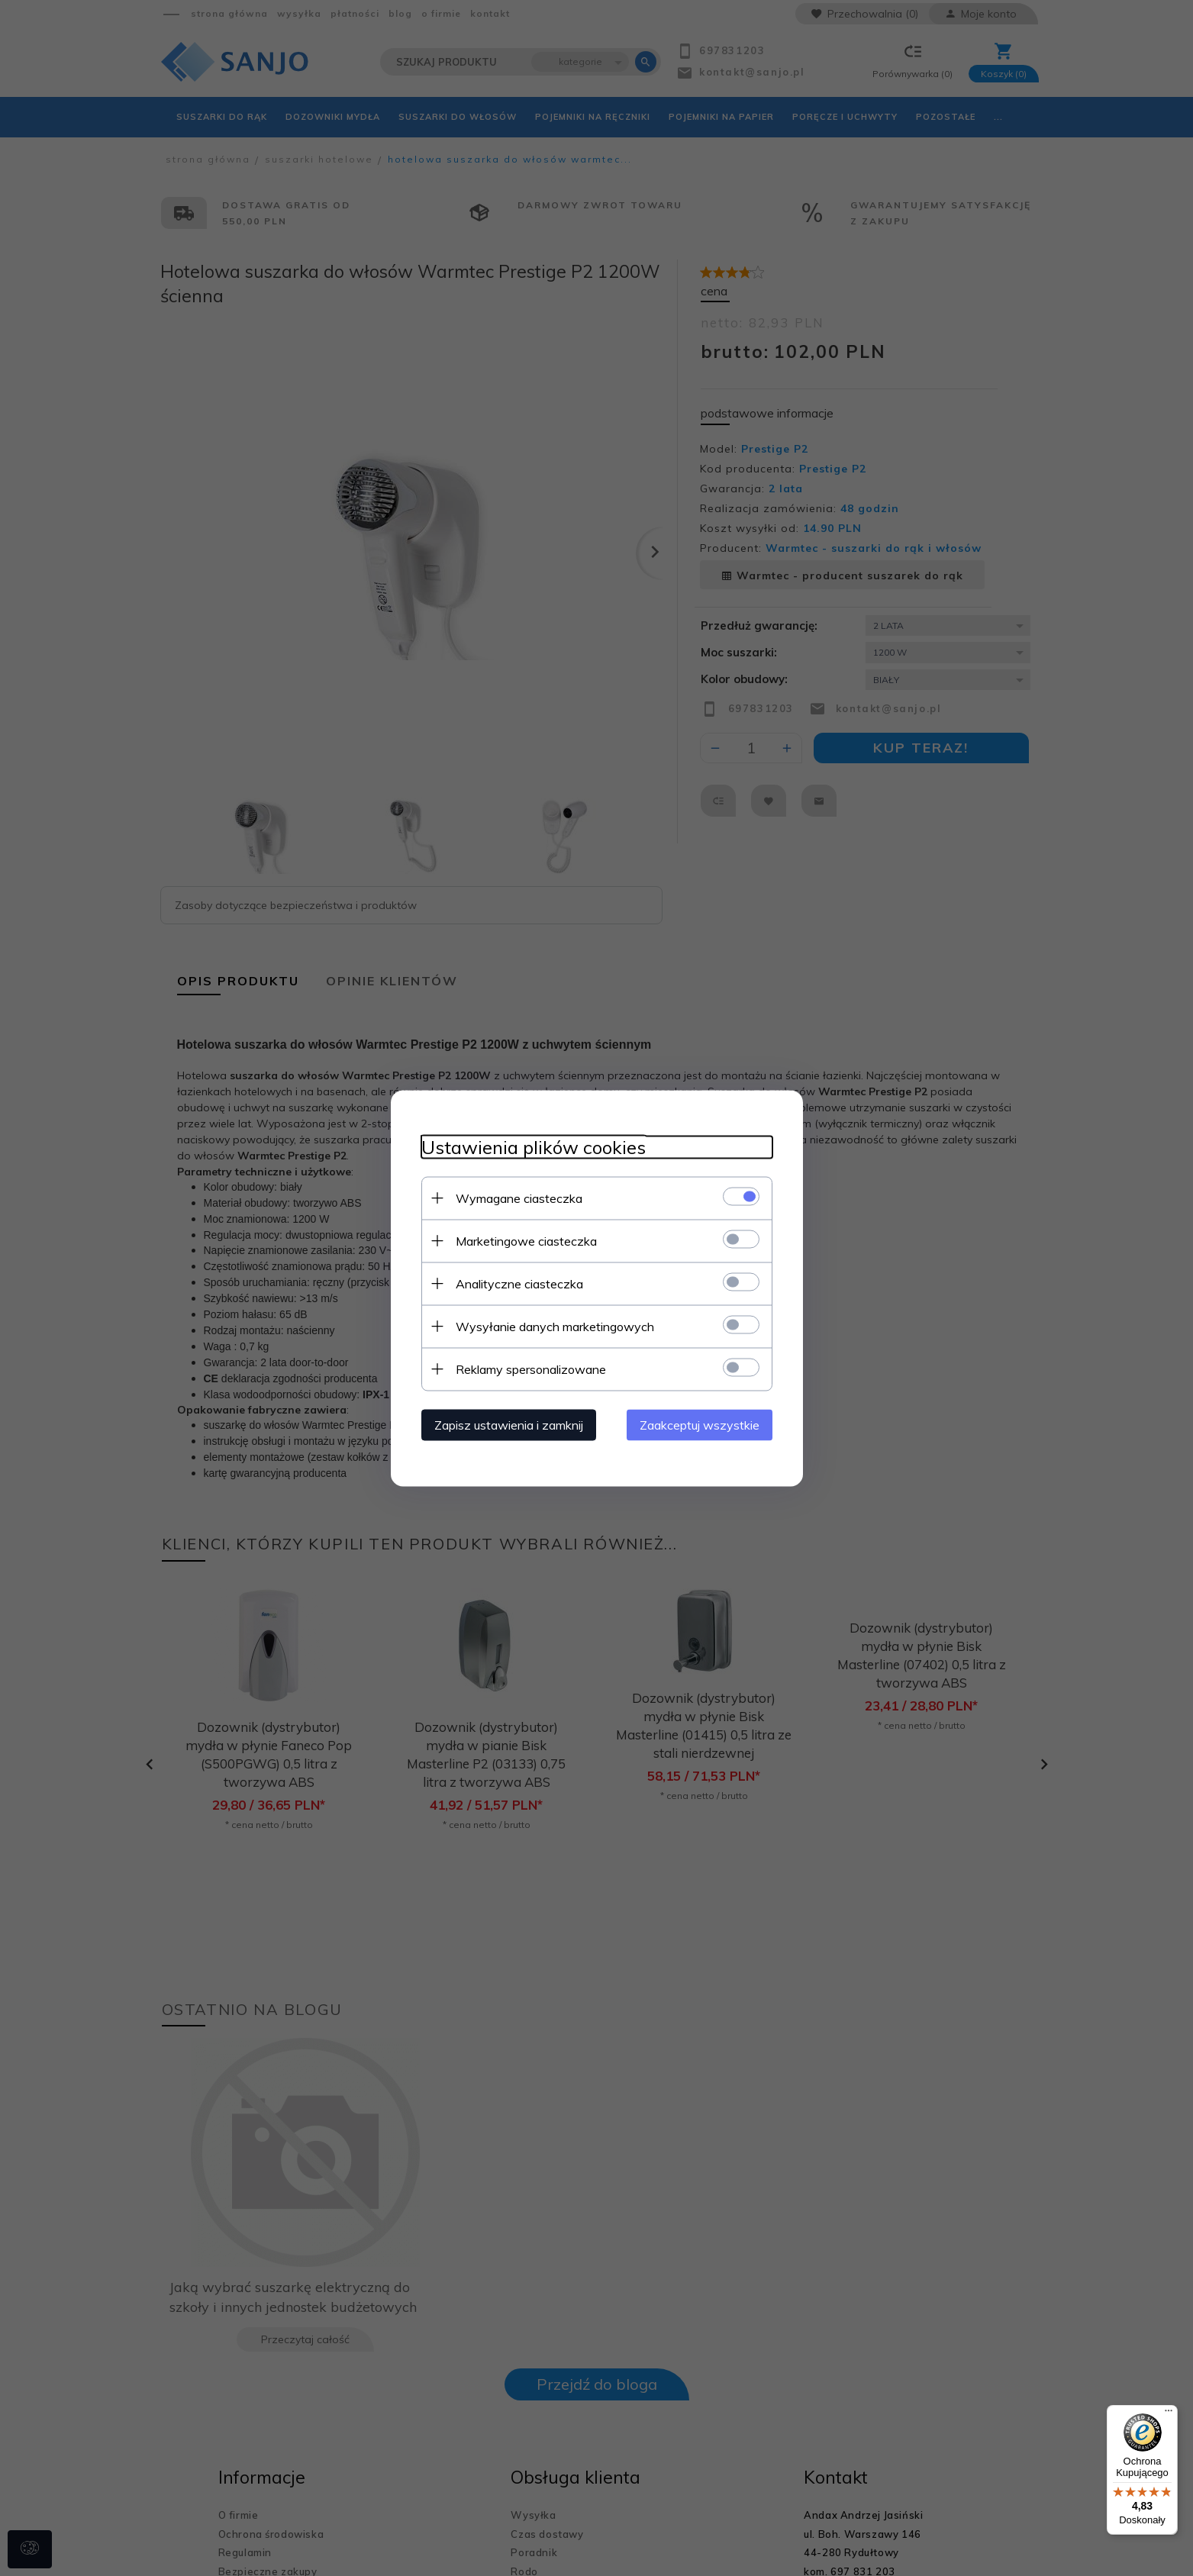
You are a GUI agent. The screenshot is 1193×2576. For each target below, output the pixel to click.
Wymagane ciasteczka (519, 1197)
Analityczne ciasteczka (519, 1283)
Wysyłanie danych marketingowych (555, 1325)
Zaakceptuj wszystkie (699, 1424)
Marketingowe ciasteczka (526, 1240)
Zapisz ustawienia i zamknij (508, 1424)
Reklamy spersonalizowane (531, 1368)
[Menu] (1168, 2414)
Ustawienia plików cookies (533, 1147)
